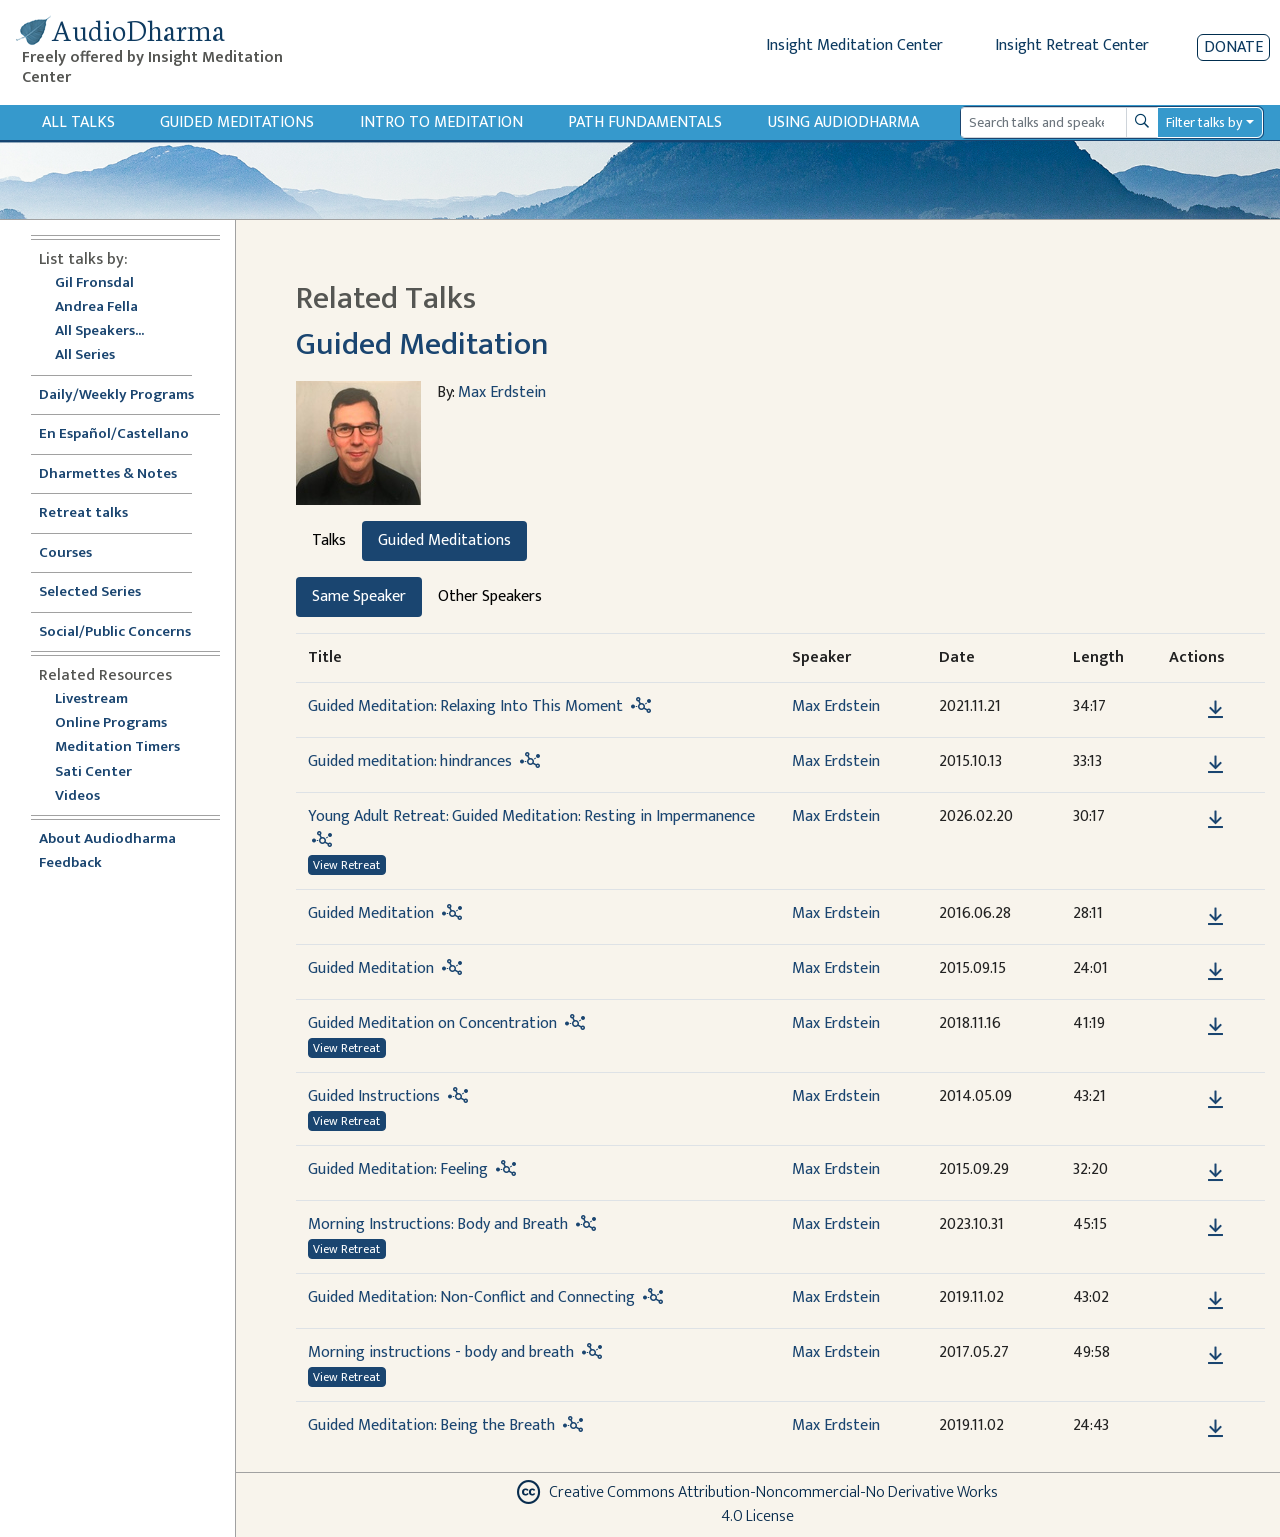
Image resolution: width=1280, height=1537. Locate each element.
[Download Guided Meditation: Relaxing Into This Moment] (1215, 710)
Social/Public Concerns (115, 632)
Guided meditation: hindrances (410, 761)
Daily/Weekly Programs (127, 395)
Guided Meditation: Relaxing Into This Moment (465, 706)
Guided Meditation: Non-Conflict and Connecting (471, 1297)
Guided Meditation (422, 344)
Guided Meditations (237, 122)
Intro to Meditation (441, 122)
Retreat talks (83, 513)
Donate (1233, 47)
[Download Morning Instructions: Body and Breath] (1215, 1228)
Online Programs (111, 723)
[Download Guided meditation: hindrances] (1215, 765)
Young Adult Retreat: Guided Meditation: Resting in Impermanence (531, 816)
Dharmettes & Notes (108, 474)
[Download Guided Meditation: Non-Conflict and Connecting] (1215, 1301)
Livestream (91, 699)
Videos (88, 796)
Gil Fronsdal (94, 283)
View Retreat (346, 865)
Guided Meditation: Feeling (398, 1169)
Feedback (70, 863)
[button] (1185, 708)
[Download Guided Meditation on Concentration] (1215, 1027)
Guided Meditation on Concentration (432, 1023)
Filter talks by (1204, 122)
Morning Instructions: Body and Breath (438, 1224)
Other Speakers (490, 596)
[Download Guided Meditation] (1215, 917)
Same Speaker (359, 596)
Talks (329, 540)
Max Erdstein (502, 392)
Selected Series (102, 592)
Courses (65, 553)
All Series (85, 355)
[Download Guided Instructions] (1215, 1100)
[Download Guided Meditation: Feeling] (1215, 1173)
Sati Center (93, 772)
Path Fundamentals (645, 122)
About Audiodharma (107, 839)
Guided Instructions (374, 1096)
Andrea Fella (96, 307)
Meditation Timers (117, 747)
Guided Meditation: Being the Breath (431, 1425)
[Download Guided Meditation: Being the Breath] (1215, 1429)
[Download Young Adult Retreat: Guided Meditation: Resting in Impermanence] (1215, 820)
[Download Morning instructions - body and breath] (1215, 1356)
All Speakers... (99, 331)
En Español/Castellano (114, 434)
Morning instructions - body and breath (441, 1352)
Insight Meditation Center (854, 45)
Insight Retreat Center (1072, 45)
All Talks (78, 122)
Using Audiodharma (843, 122)
